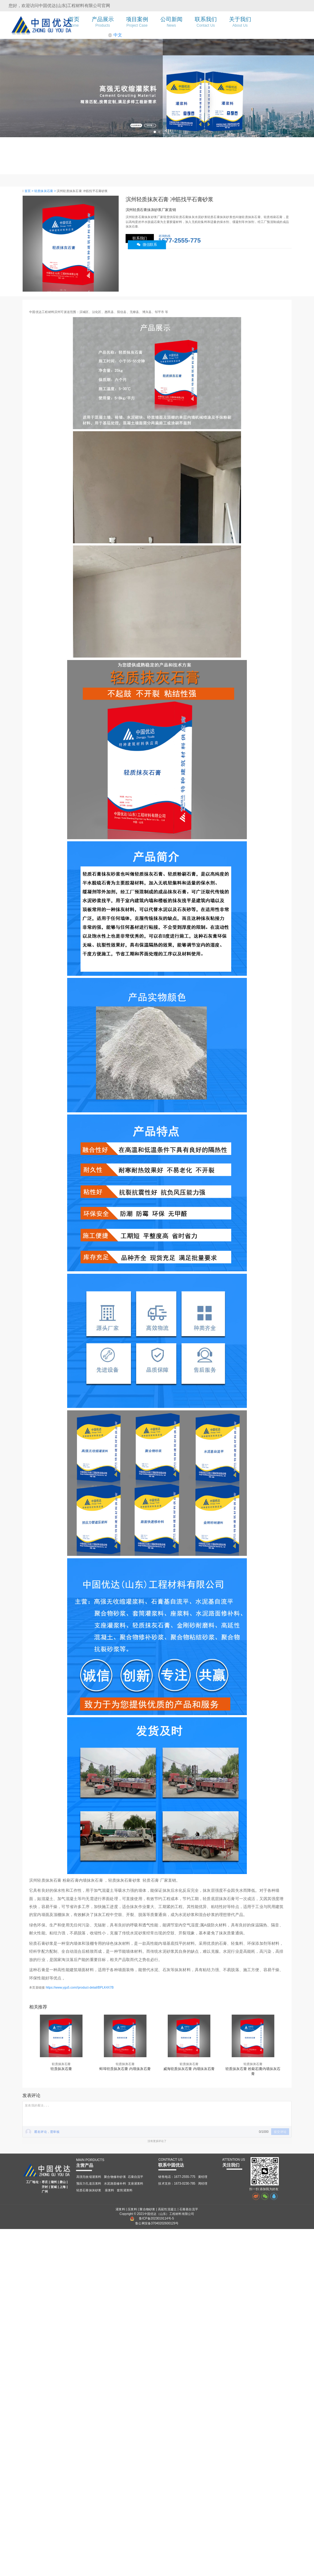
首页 (73, 22)
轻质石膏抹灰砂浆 (88, 2190)
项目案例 (137, 22)
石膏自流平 (136, 2176)
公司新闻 (171, 22)
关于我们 (240, 22)
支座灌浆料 (136, 2183)
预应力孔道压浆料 (88, 2183)
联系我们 (206, 22)
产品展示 (103, 22)
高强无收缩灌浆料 (88, 2176)
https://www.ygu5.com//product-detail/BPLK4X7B (79, 1987)
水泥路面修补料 (115, 2183)
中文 (115, 34)
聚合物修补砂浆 (115, 2176)
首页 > (29, 191)
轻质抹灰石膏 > (45, 191)
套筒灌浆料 (124, 2190)
